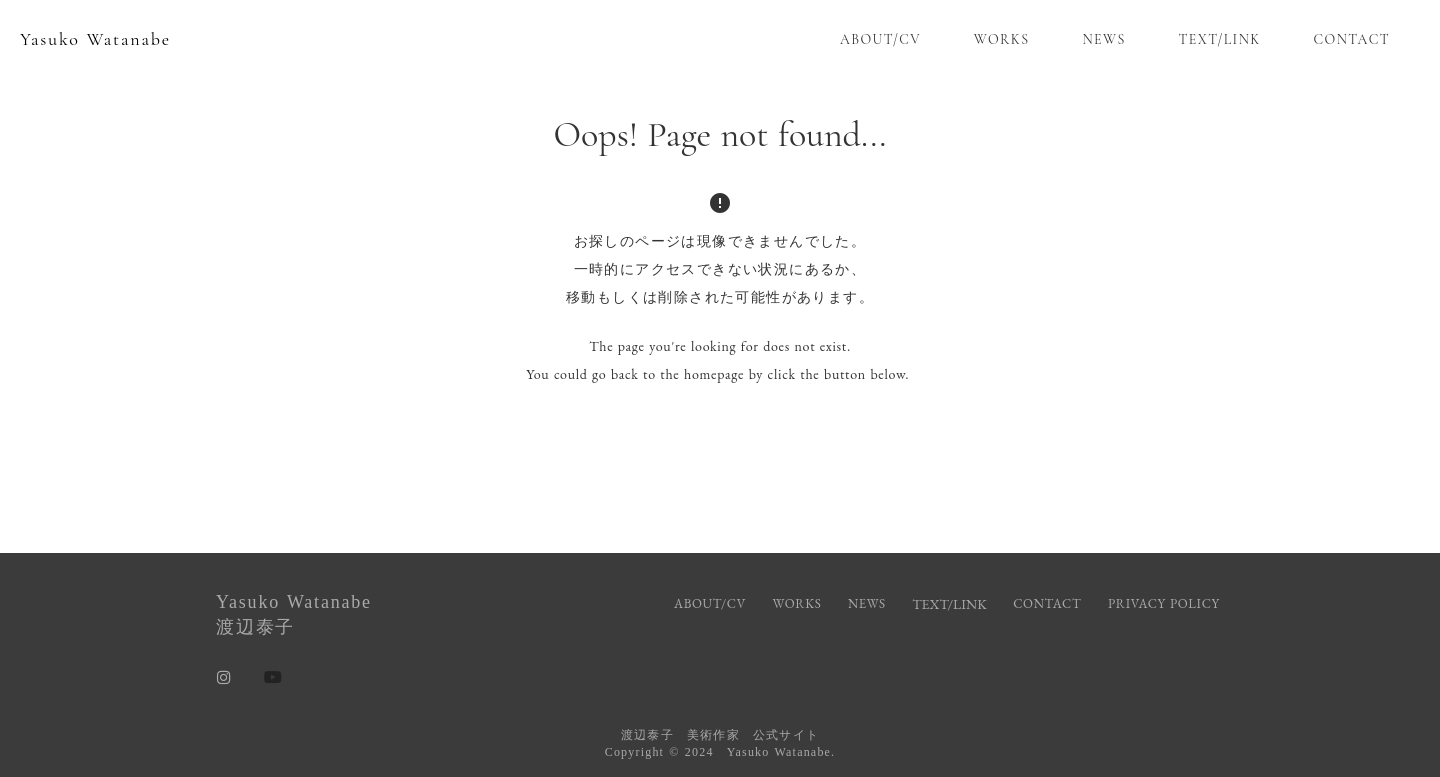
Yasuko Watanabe (95, 39)
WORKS (1002, 39)
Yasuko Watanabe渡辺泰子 (294, 614)
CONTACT (1352, 39)
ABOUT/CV (880, 39)
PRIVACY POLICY (1166, 603)
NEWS (1103, 39)
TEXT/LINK (1220, 39)
